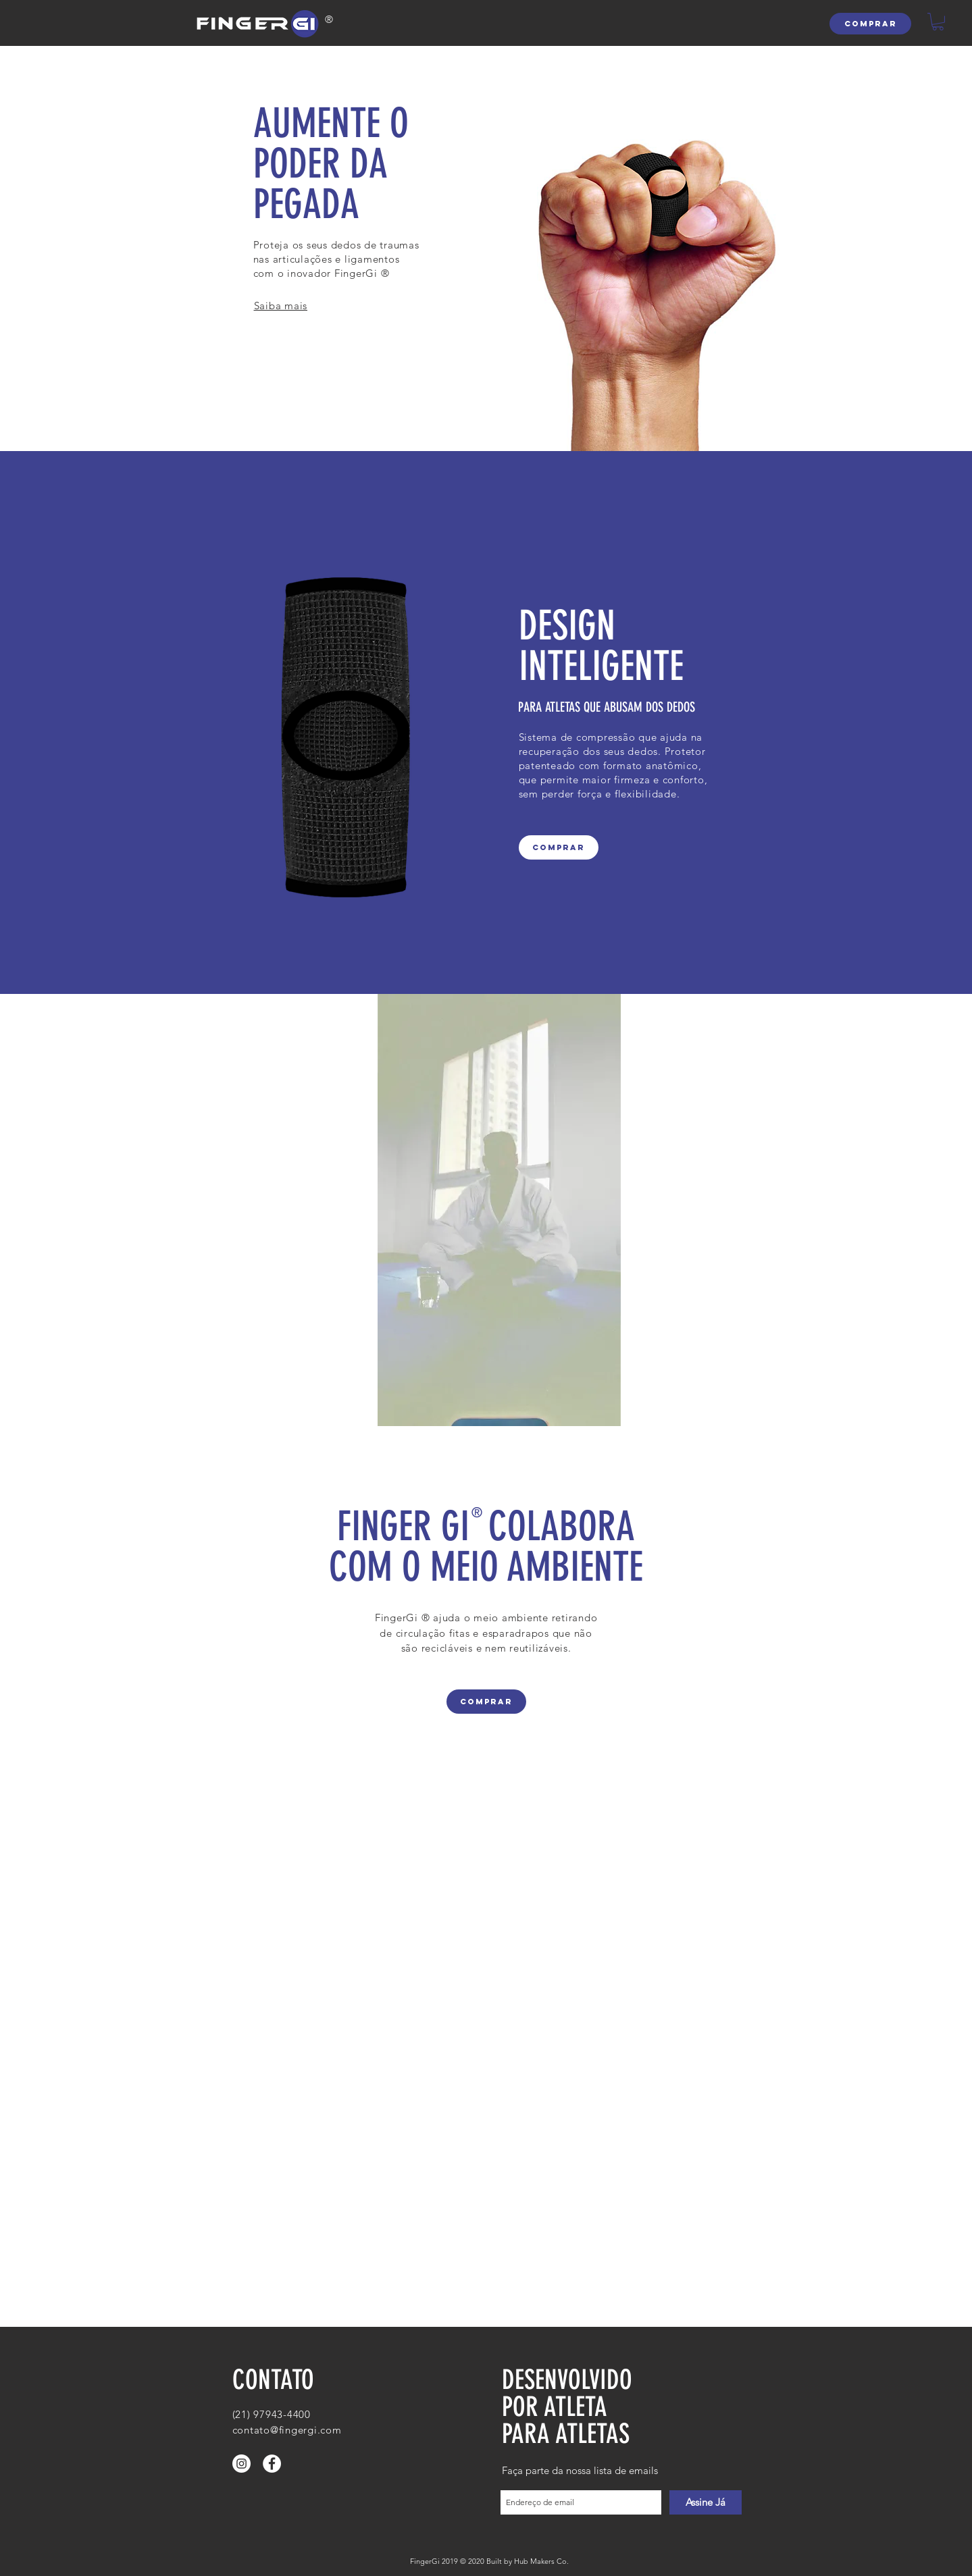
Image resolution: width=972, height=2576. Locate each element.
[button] (937, 21)
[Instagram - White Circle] (241, 2463)
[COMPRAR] (870, 23)
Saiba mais (281, 305)
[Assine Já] (705, 2502)
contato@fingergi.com (287, 2429)
